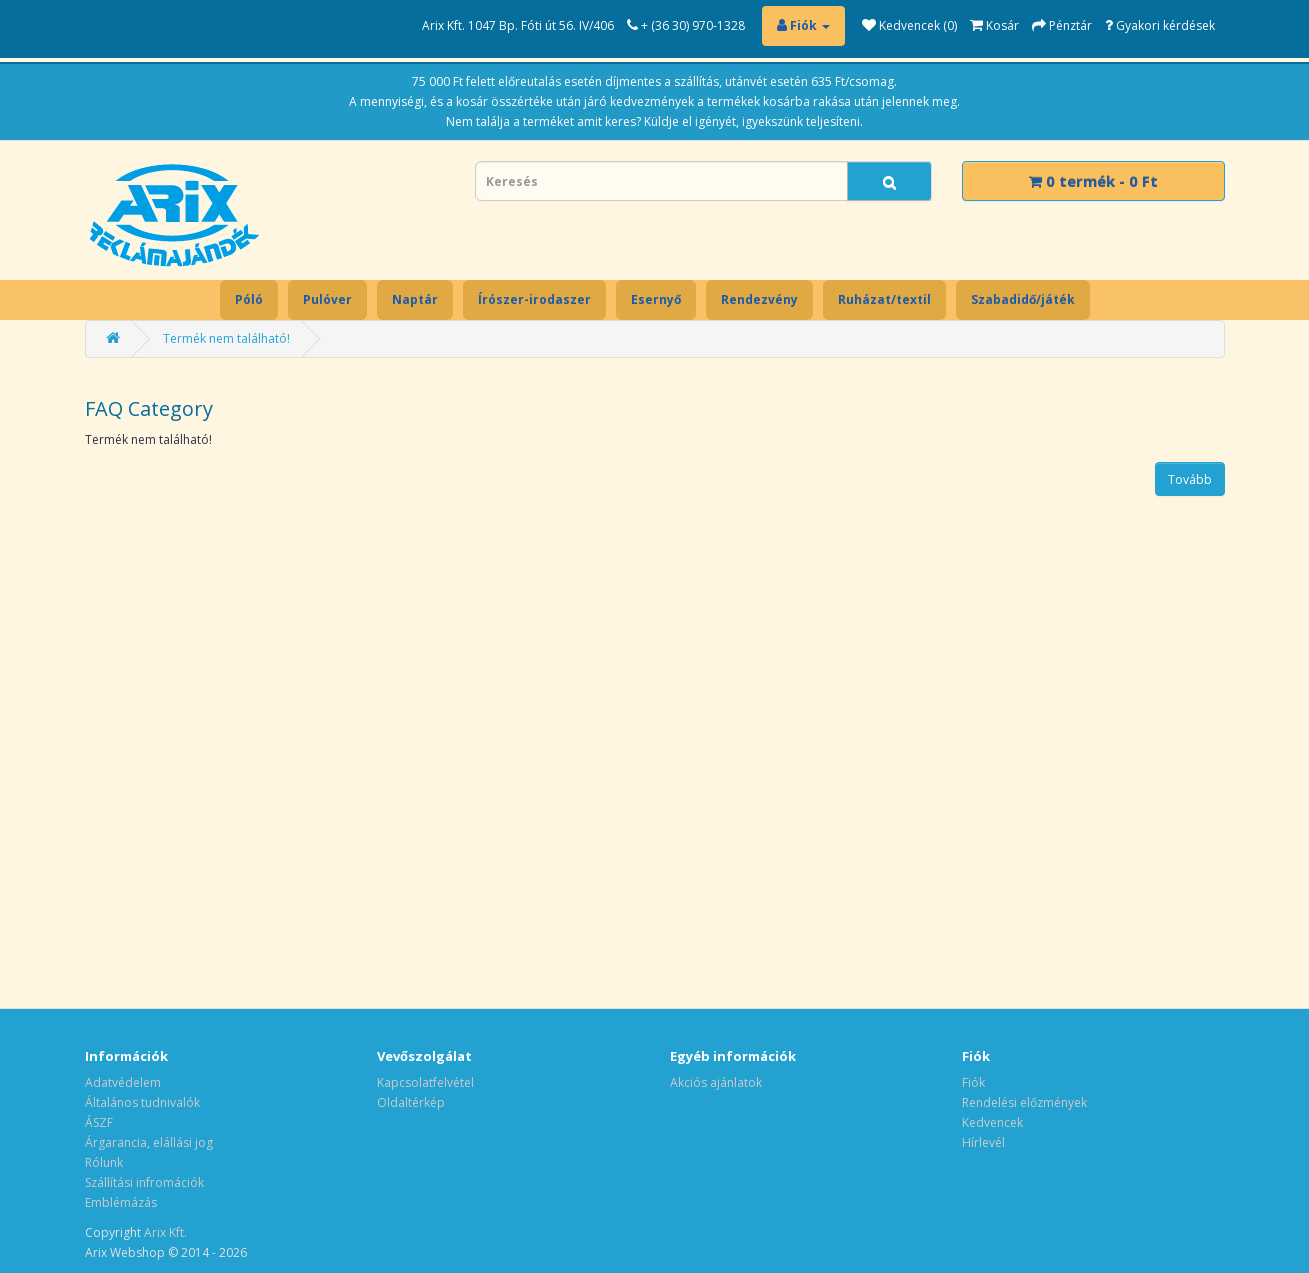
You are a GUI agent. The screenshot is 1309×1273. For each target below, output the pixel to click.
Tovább (1190, 479)
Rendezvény (759, 299)
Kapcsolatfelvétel (425, 1082)
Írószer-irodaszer (534, 299)
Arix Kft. (165, 1232)
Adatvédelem (123, 1082)
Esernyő (656, 299)
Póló (249, 299)
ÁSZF (99, 1122)
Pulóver (327, 299)
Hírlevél (983, 1142)
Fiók (973, 1082)
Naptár (415, 299)
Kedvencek (992, 1122)
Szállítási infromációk (144, 1182)
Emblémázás (121, 1202)
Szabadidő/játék (1023, 299)
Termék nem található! (226, 338)
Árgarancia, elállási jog (149, 1142)
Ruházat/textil (884, 299)
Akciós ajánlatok (716, 1082)
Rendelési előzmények (1024, 1102)
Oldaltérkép (411, 1102)
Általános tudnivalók (142, 1102)
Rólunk (104, 1162)
